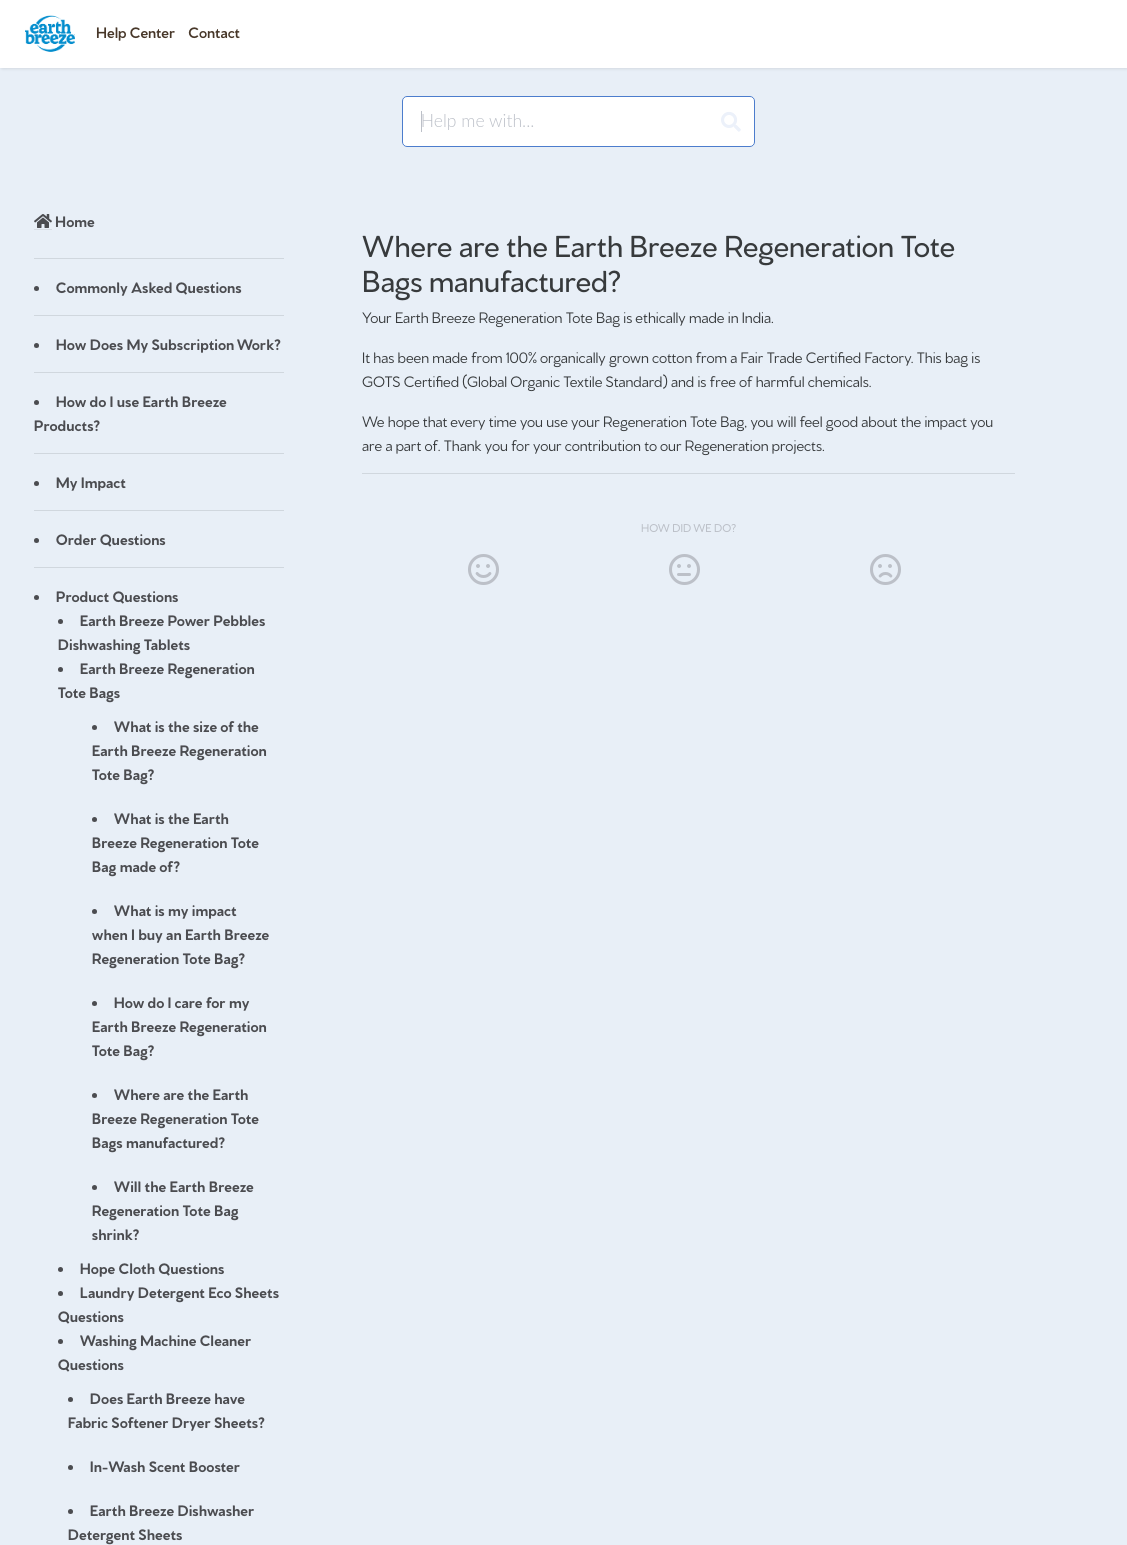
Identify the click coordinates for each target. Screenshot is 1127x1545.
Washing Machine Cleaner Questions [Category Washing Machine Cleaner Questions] (154, 1351)
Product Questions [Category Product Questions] (117, 595)
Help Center (135, 31)
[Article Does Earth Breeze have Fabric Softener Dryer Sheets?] (159, 1410)
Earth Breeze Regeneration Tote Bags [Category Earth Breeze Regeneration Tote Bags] (156, 679)
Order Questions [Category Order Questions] (111, 538)
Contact (214, 31)
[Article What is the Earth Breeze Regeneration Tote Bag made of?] (159, 842)
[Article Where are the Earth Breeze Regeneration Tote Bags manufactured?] (159, 1118)
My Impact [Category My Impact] (91, 481)
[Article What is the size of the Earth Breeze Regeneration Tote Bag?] (159, 750)
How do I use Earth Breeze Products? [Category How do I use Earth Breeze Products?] (130, 412)
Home (64, 220)
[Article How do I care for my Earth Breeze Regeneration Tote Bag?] (159, 1026)
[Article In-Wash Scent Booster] (159, 1466)
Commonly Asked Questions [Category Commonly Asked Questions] (149, 286)
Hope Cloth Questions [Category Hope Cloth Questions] (152, 1267)
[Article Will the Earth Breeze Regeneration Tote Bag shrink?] (159, 1210)
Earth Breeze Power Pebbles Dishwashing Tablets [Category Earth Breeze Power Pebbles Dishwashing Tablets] (162, 631)
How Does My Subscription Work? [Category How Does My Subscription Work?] (168, 343)
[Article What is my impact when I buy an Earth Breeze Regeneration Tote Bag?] (159, 934)
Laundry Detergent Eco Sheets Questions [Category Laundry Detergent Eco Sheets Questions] (168, 1303)
